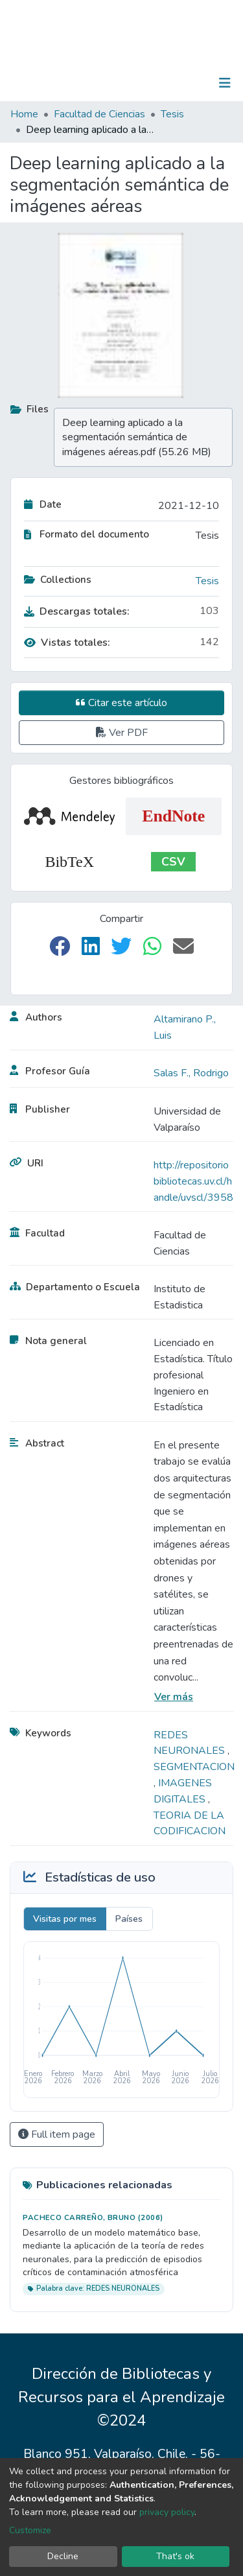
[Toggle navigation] (225, 83)
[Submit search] (158, 83)
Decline (62, 2556)
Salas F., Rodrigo (191, 1073)
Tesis (172, 114)
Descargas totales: (77, 611)
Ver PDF (122, 733)
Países (129, 1919)
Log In (184, 83)
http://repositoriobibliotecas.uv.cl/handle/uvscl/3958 (193, 1181)
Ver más (173, 1697)
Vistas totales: (67, 642)
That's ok (175, 2556)
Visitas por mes (65, 1919)
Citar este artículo (121, 703)
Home (24, 114)
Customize (30, 2530)
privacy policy (166, 2512)
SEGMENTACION (194, 1767)
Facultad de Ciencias (99, 114)
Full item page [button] (56, 2134)
